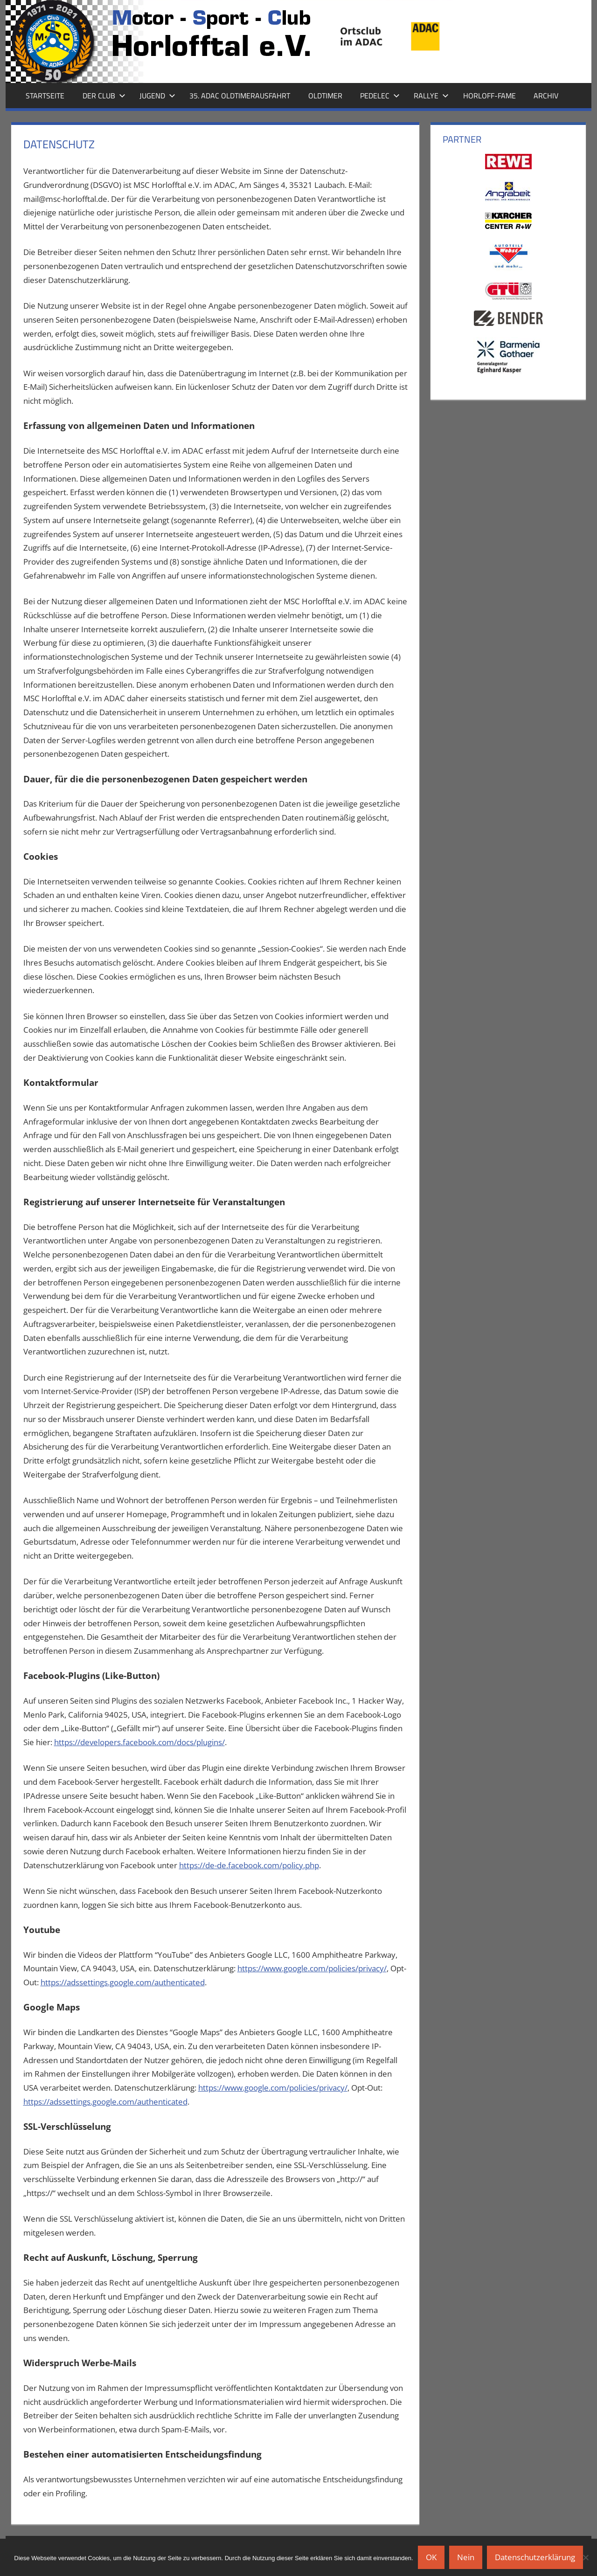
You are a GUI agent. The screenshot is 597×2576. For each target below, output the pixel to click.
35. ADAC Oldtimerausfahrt (239, 95)
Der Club (104, 95)
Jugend (157, 95)
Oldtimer (325, 95)
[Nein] (585, 2557)
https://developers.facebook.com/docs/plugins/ (139, 1742)
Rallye (431, 95)
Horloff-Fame (489, 95)
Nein (465, 2557)
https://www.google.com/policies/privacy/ (312, 1968)
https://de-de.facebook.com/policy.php (249, 1865)
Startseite (45, 95)
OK (431, 2557)
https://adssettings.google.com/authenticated (123, 1982)
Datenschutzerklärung (535, 2557)
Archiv (546, 95)
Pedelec (380, 95)
